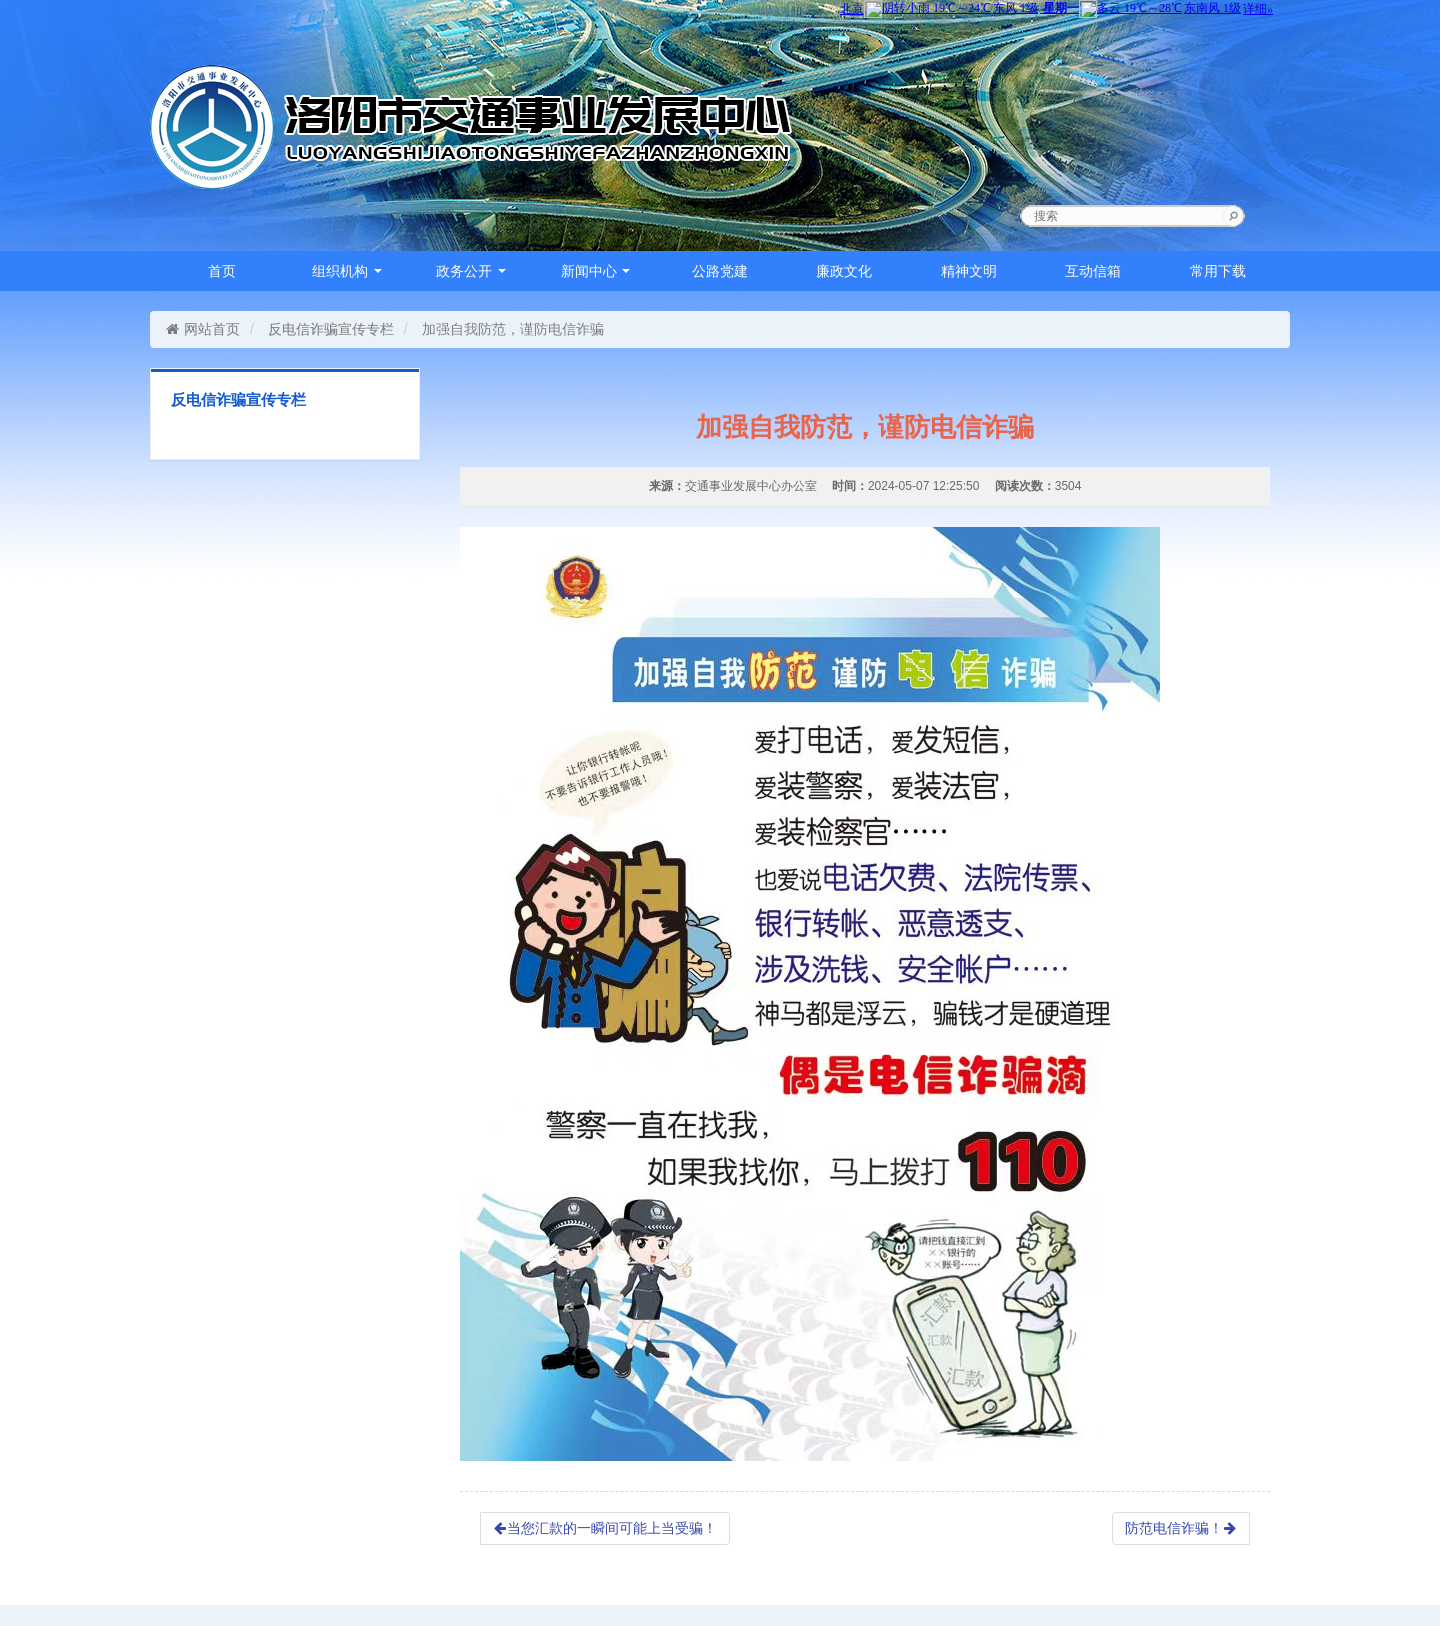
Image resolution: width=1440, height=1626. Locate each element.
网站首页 (202, 329)
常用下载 (1218, 271)
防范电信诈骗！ (1181, 1528)
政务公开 (471, 271)
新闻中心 (596, 271)
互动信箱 (1093, 271)
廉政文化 (844, 271)
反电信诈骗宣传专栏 (331, 329)
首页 (222, 271)
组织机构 (347, 271)
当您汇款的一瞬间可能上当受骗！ (605, 1528)
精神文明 (969, 271)
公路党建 (720, 271)
